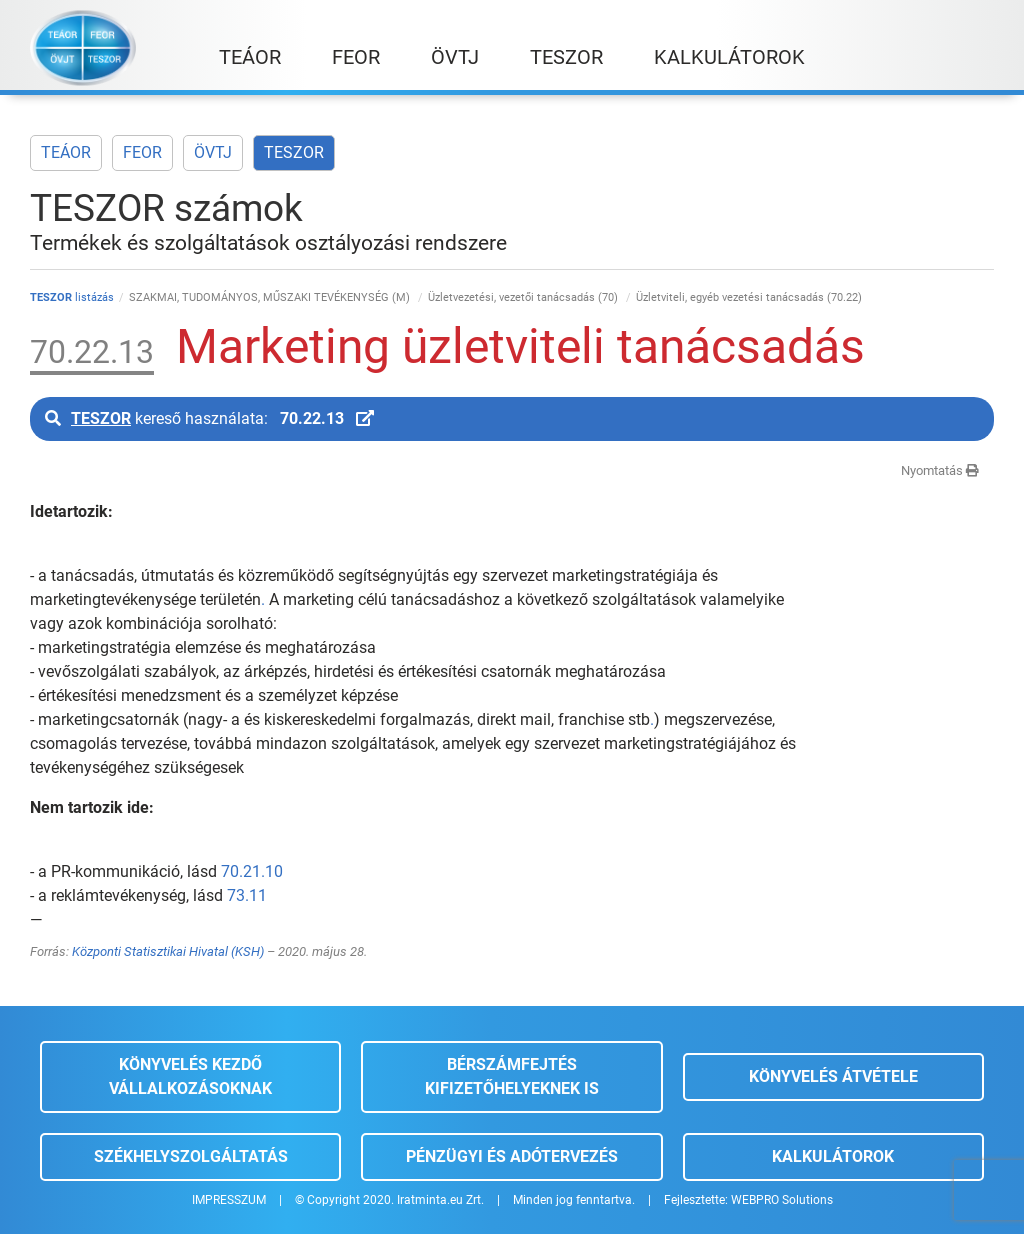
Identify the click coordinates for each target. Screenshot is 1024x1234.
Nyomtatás (940, 470)
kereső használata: (209, 418)
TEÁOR (66, 152)
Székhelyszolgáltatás (191, 1156)
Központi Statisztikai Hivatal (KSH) (168, 951)
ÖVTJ (213, 152)
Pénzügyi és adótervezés (512, 1156)
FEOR (142, 152)
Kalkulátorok (833, 1156)
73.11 (247, 895)
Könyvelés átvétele (833, 1076)
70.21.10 (252, 871)
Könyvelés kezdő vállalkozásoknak (190, 1076)
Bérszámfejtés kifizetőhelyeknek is (512, 1076)
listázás (72, 297)
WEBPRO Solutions (782, 1200)
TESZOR (294, 152)
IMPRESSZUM (229, 1200)
